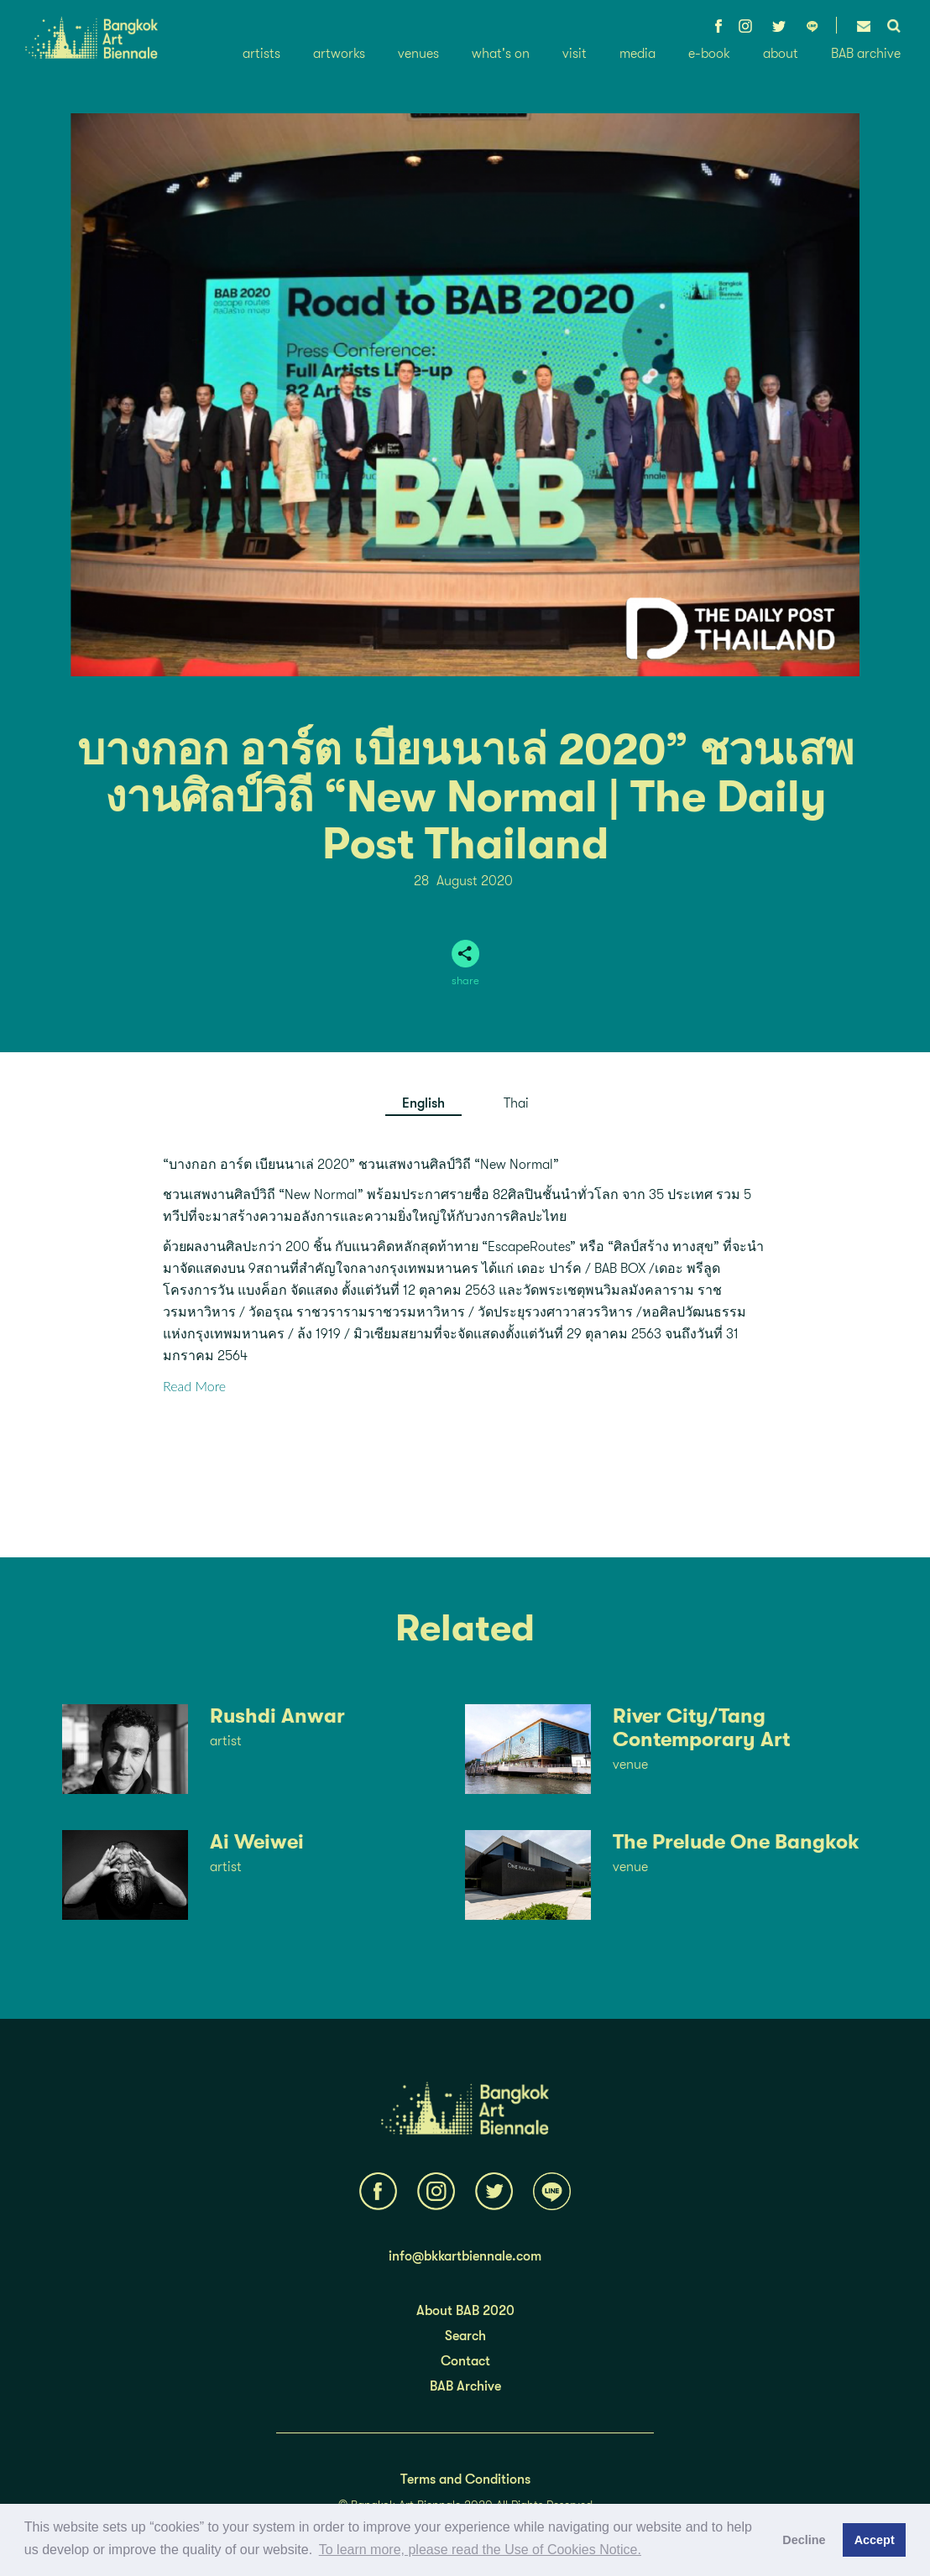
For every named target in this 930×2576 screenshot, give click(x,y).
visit (574, 53)
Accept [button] (874, 2540)
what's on (501, 53)
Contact (465, 2361)
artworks (339, 53)
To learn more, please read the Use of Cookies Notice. (480, 2549)
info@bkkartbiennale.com (465, 2256)
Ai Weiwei (257, 1842)
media (637, 53)
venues (418, 53)
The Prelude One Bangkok (736, 1842)
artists (261, 53)
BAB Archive (465, 2386)
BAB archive (866, 53)
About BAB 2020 (465, 2310)
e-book (709, 53)
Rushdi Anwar (277, 1716)
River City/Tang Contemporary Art (701, 1727)
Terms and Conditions (465, 2479)
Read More (194, 1386)
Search (465, 2336)
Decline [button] (803, 2540)
